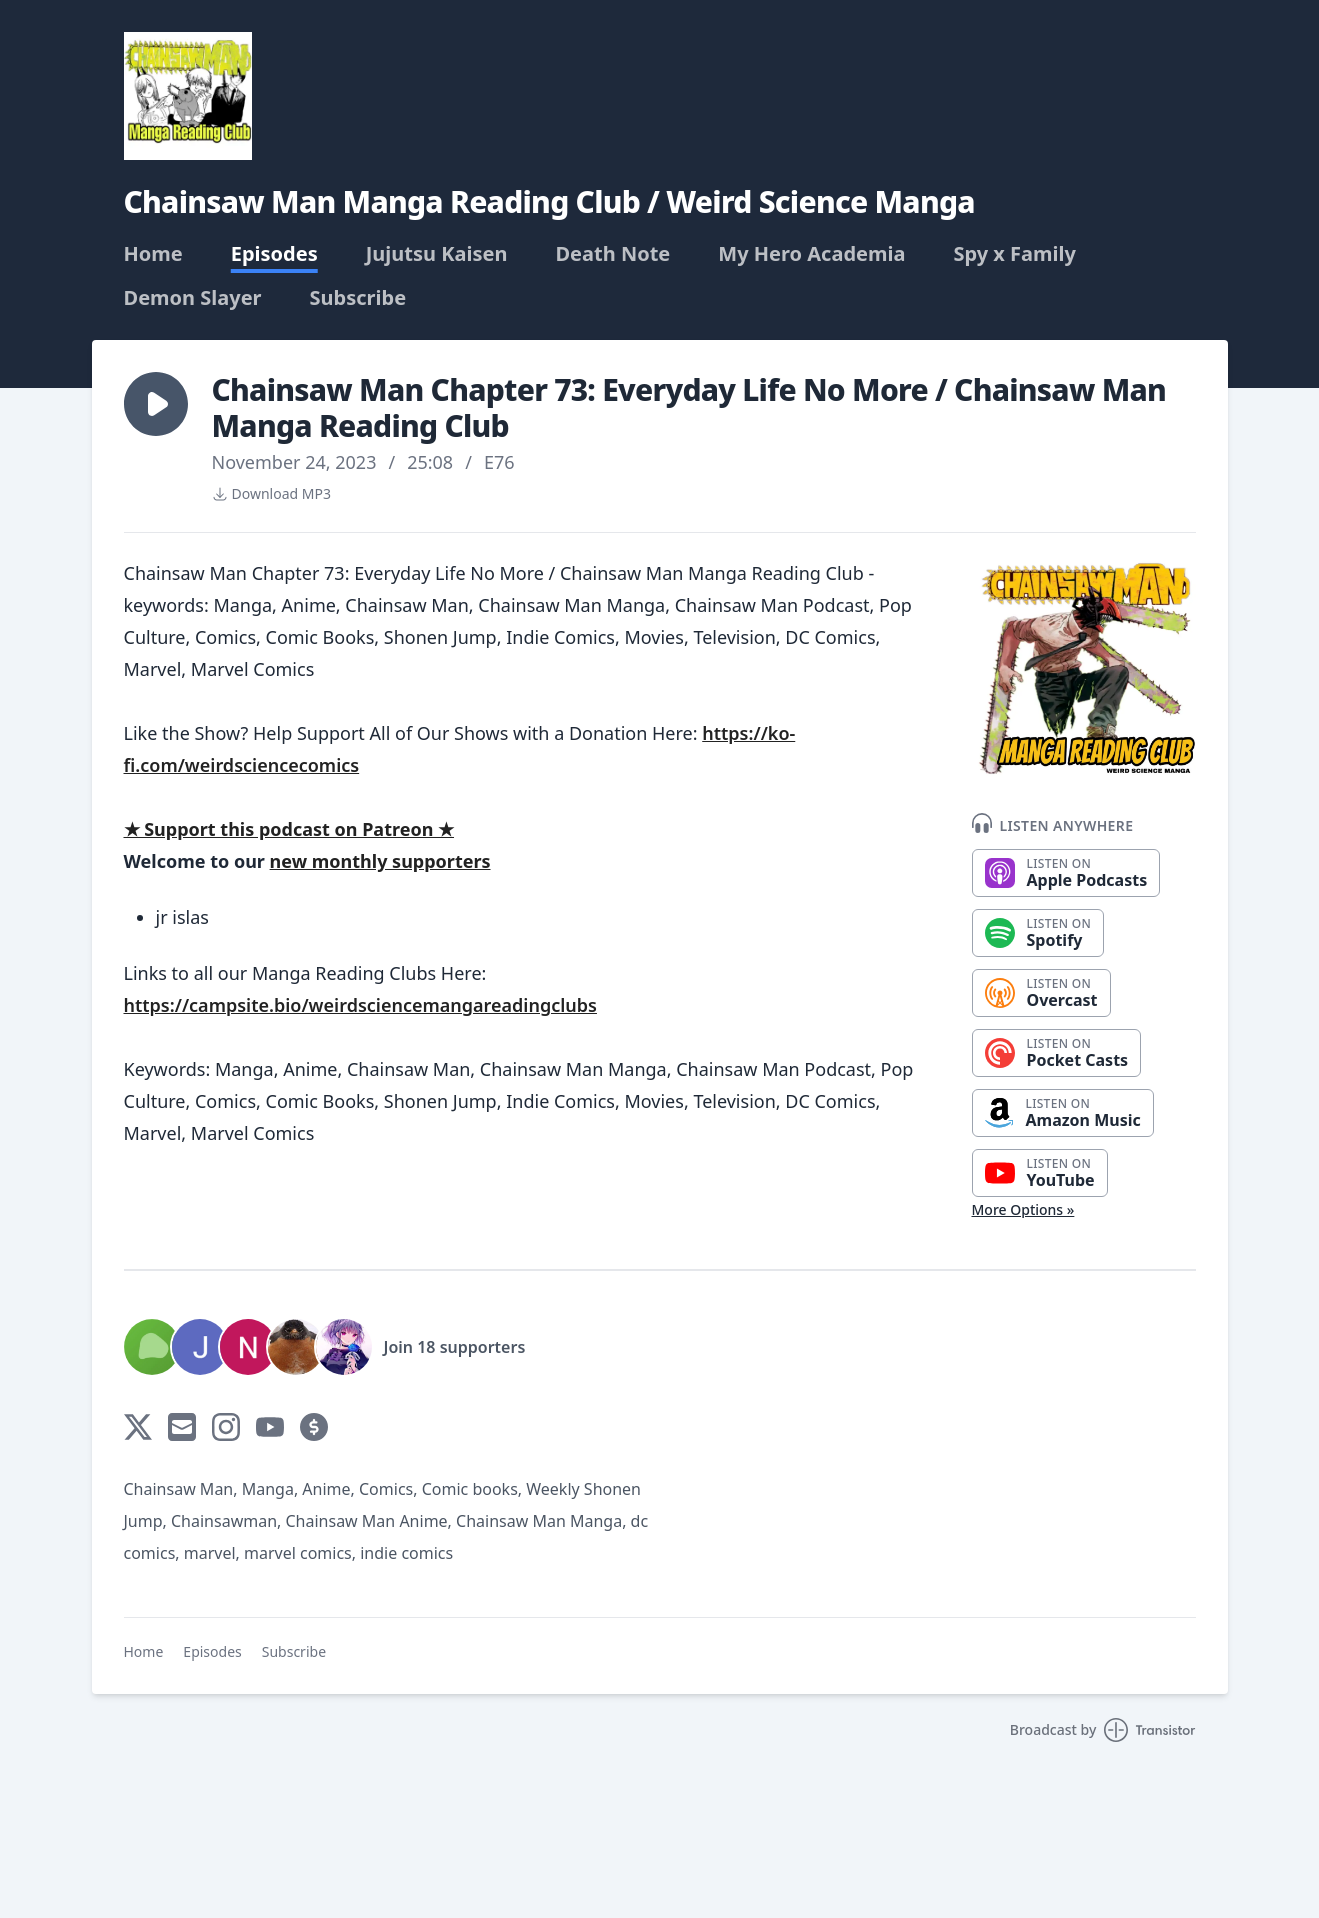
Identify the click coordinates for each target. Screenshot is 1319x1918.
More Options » (1023, 1209)
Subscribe (358, 298)
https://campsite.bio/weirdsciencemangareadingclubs (360, 1005)
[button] (156, 404)
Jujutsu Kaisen (437, 254)
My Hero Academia (811, 254)
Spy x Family (1014, 254)
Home (153, 254)
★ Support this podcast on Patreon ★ (289, 829)
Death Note (612, 254)
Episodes (274, 254)
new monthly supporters (380, 861)
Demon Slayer (193, 298)
